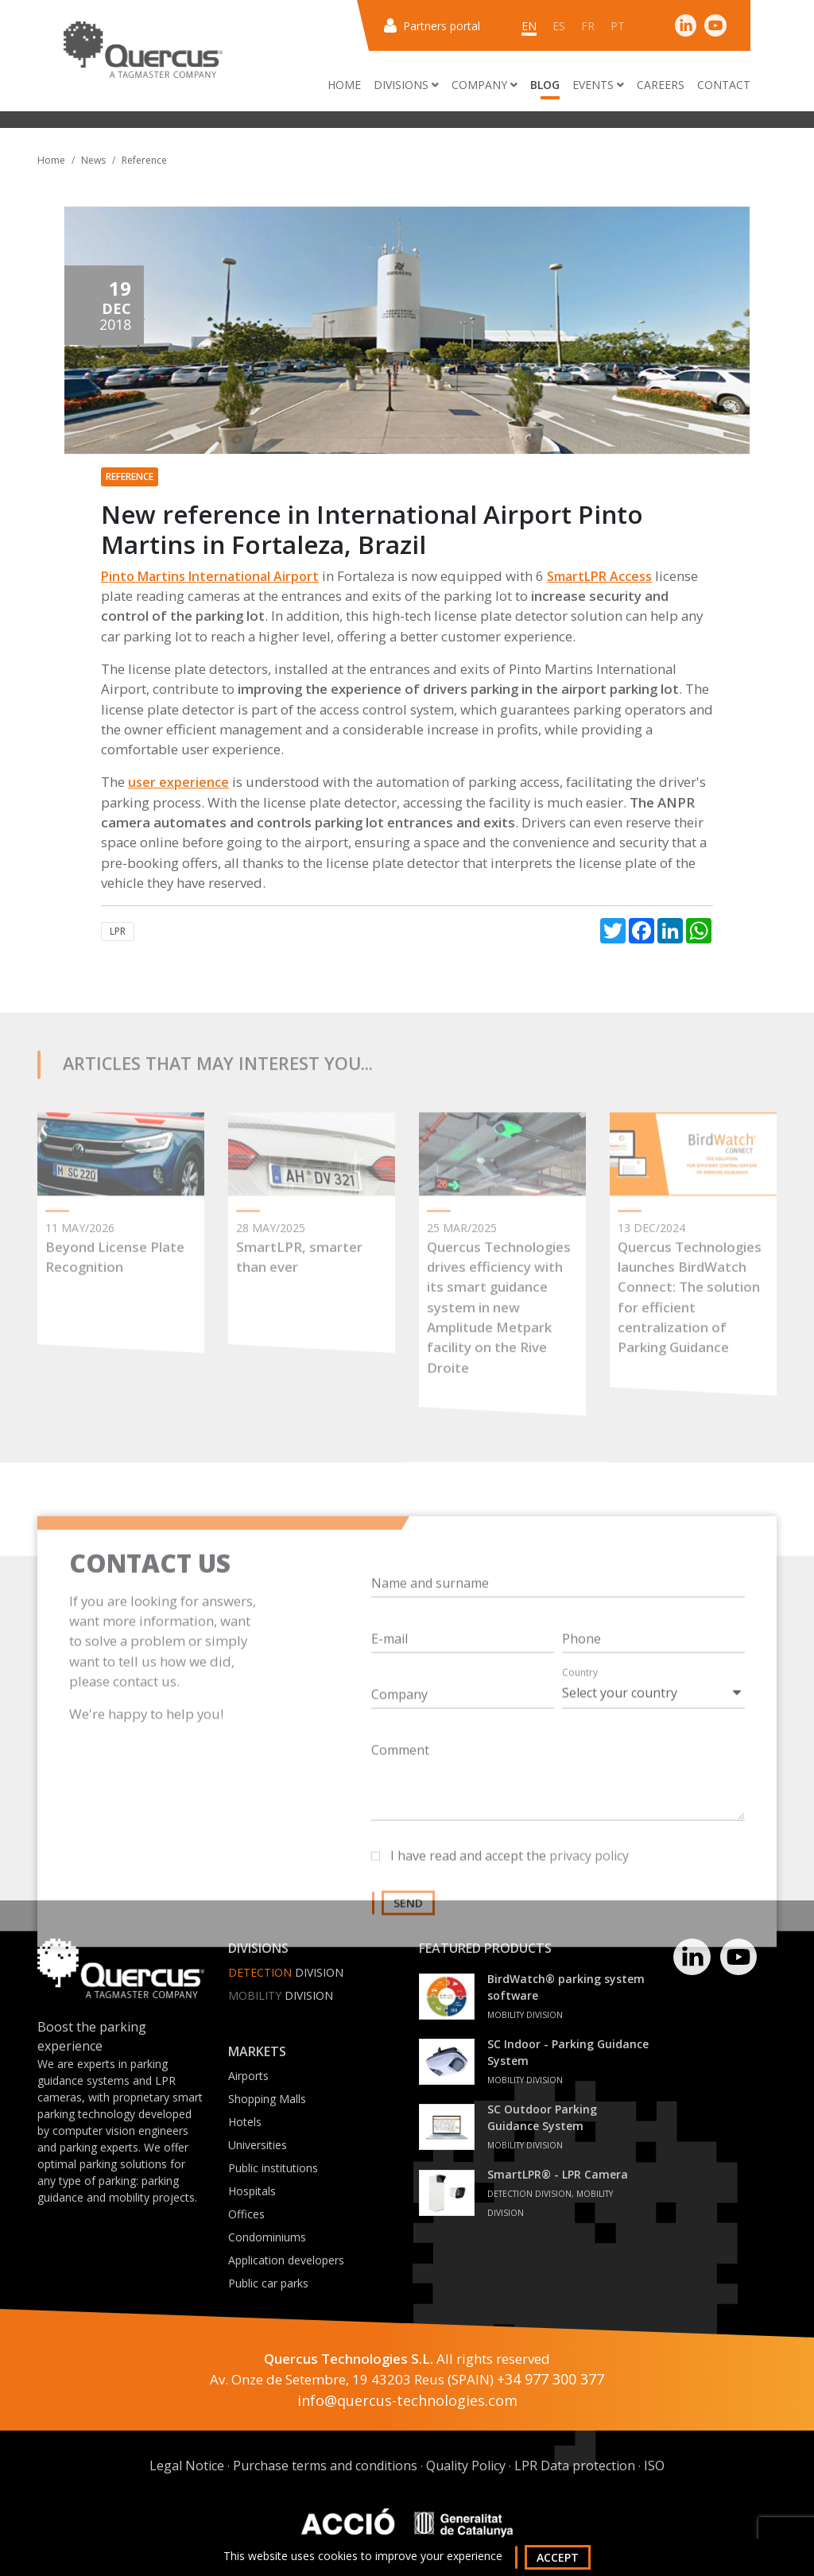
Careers (660, 84)
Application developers (286, 2260)
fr (588, 25)
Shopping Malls (267, 2098)
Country (580, 1720)
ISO (654, 2465)
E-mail (389, 1686)
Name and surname (430, 1631)
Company (399, 1742)
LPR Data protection (574, 2465)
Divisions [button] (406, 84)
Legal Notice (186, 2465)
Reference (144, 160)
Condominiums (267, 2237)
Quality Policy (466, 2465)
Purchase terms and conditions (325, 2465)
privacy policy (589, 1903)
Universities (257, 2144)
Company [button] (484, 84)
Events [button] (598, 84)
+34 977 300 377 (550, 2378)
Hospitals (252, 2190)
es (558, 25)
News (93, 160)
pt (617, 25)
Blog (545, 84)
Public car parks (268, 2283)
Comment (400, 1798)
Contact (723, 84)
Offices (246, 2214)
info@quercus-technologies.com (407, 2400)
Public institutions (273, 2167)
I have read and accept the (509, 1903)
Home (344, 84)
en (529, 25)
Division (280, 1995)
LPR (118, 931)
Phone (581, 1686)
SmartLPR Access (599, 576)
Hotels (245, 2121)
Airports (248, 2075)
